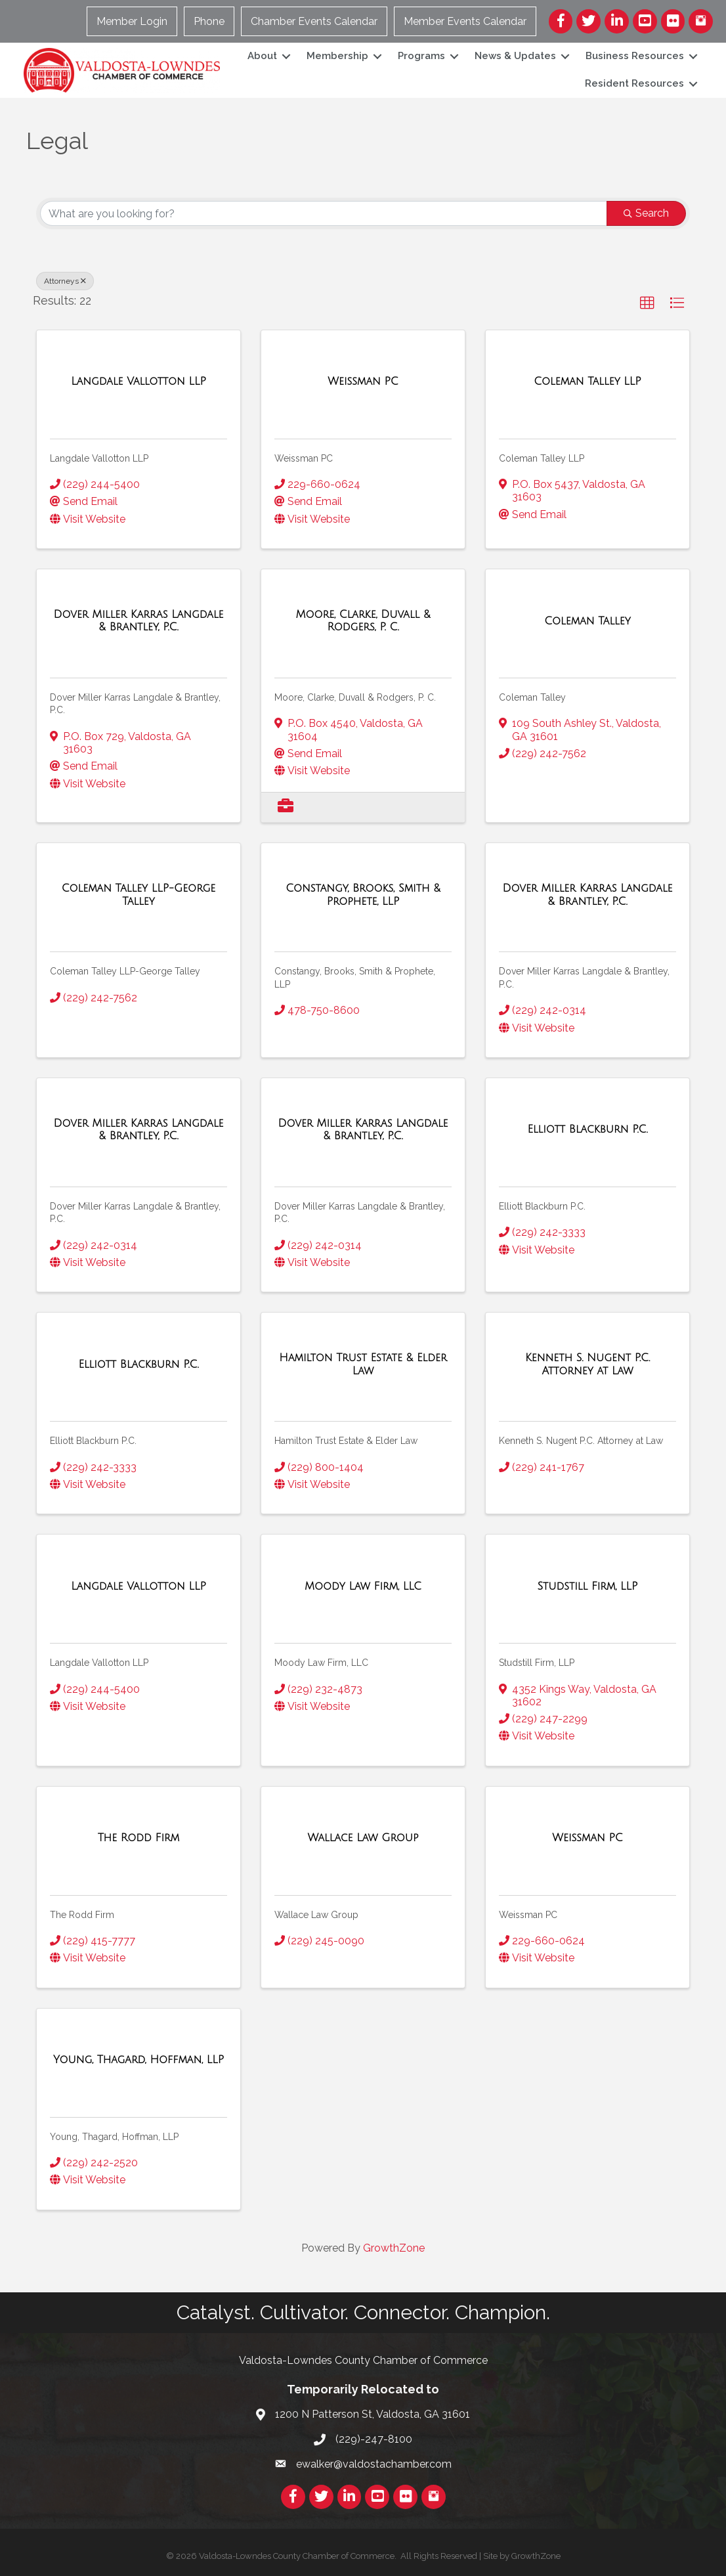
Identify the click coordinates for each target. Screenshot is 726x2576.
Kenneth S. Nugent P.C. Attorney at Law (581, 1440)
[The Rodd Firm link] (138, 1838)
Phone (210, 21)
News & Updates (512, 56)
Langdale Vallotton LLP (99, 458)
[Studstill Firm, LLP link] (588, 1586)
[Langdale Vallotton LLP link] (138, 381)
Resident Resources (631, 83)
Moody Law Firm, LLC (321, 1662)
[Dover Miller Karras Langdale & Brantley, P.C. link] (138, 621)
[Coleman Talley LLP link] (587, 381)
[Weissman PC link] (363, 381)
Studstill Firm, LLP (536, 1662)
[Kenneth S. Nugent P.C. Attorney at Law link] (587, 1364)
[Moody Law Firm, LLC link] (363, 1586)
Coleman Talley (532, 697)
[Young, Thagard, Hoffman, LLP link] (138, 2059)
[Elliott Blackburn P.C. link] (587, 1129)
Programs (418, 56)
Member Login (133, 21)
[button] (647, 303)
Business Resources (631, 56)
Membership (334, 56)
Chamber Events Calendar (315, 21)
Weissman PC (303, 458)
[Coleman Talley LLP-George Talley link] (138, 894)
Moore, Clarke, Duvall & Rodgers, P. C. (355, 697)
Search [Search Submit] (646, 213)
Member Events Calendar (466, 21)
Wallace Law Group (316, 1915)
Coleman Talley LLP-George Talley (125, 971)
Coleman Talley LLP (541, 458)
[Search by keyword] (323, 213)
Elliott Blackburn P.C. (542, 1206)
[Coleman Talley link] (587, 621)
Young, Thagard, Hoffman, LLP (114, 2136)
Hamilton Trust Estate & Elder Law (345, 1440)
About (259, 56)
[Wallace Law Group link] (362, 1838)
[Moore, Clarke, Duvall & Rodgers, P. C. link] (363, 621)
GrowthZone (394, 2248)
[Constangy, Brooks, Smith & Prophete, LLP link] (363, 894)
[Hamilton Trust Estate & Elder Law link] (363, 1364)
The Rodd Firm (82, 1915)
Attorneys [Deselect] (65, 281)
